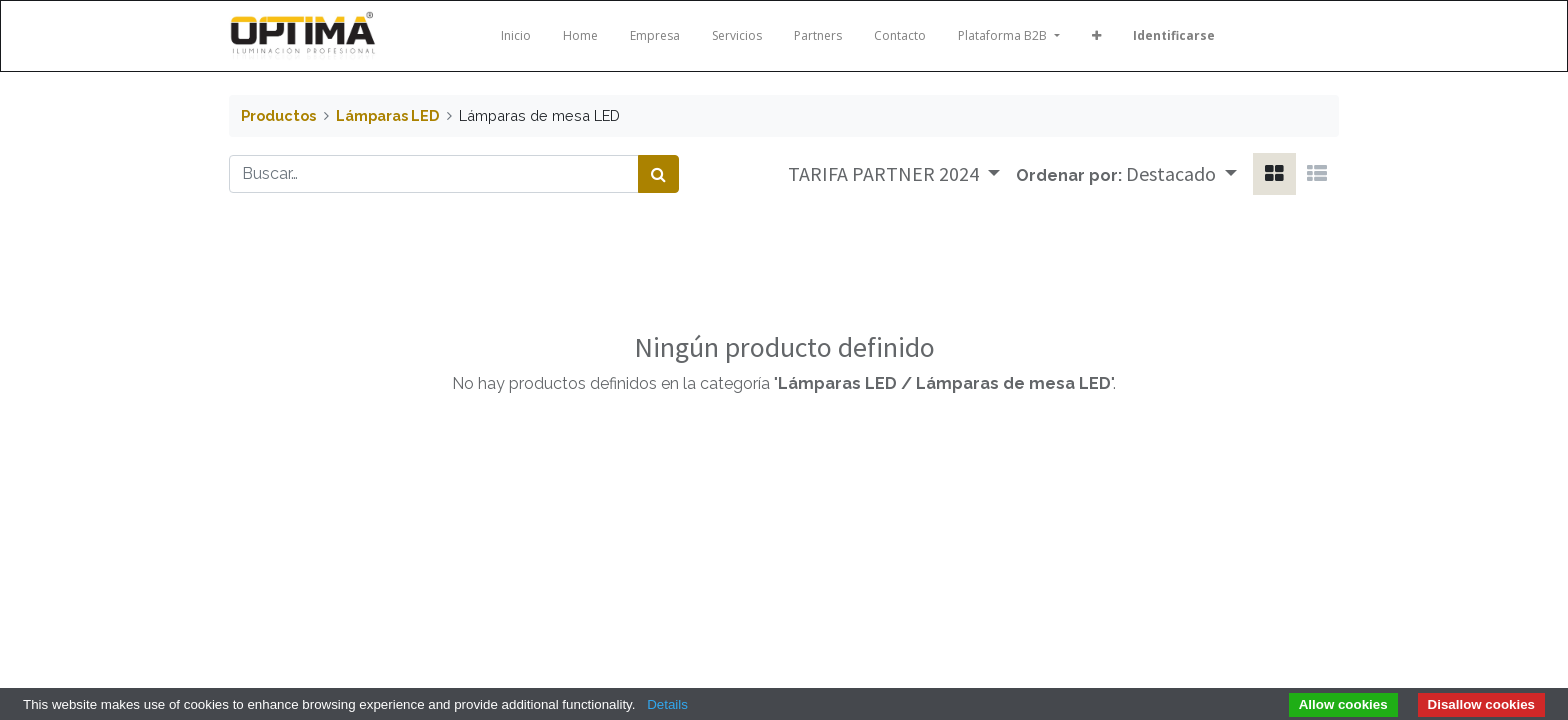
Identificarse (1174, 35)
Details (667, 704)
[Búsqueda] (658, 174)
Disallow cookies (1481, 704)
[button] (1096, 36)
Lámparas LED (387, 115)
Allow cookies (1343, 704)
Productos (278, 115)
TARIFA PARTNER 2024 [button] (885, 173)
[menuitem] (516, 36)
